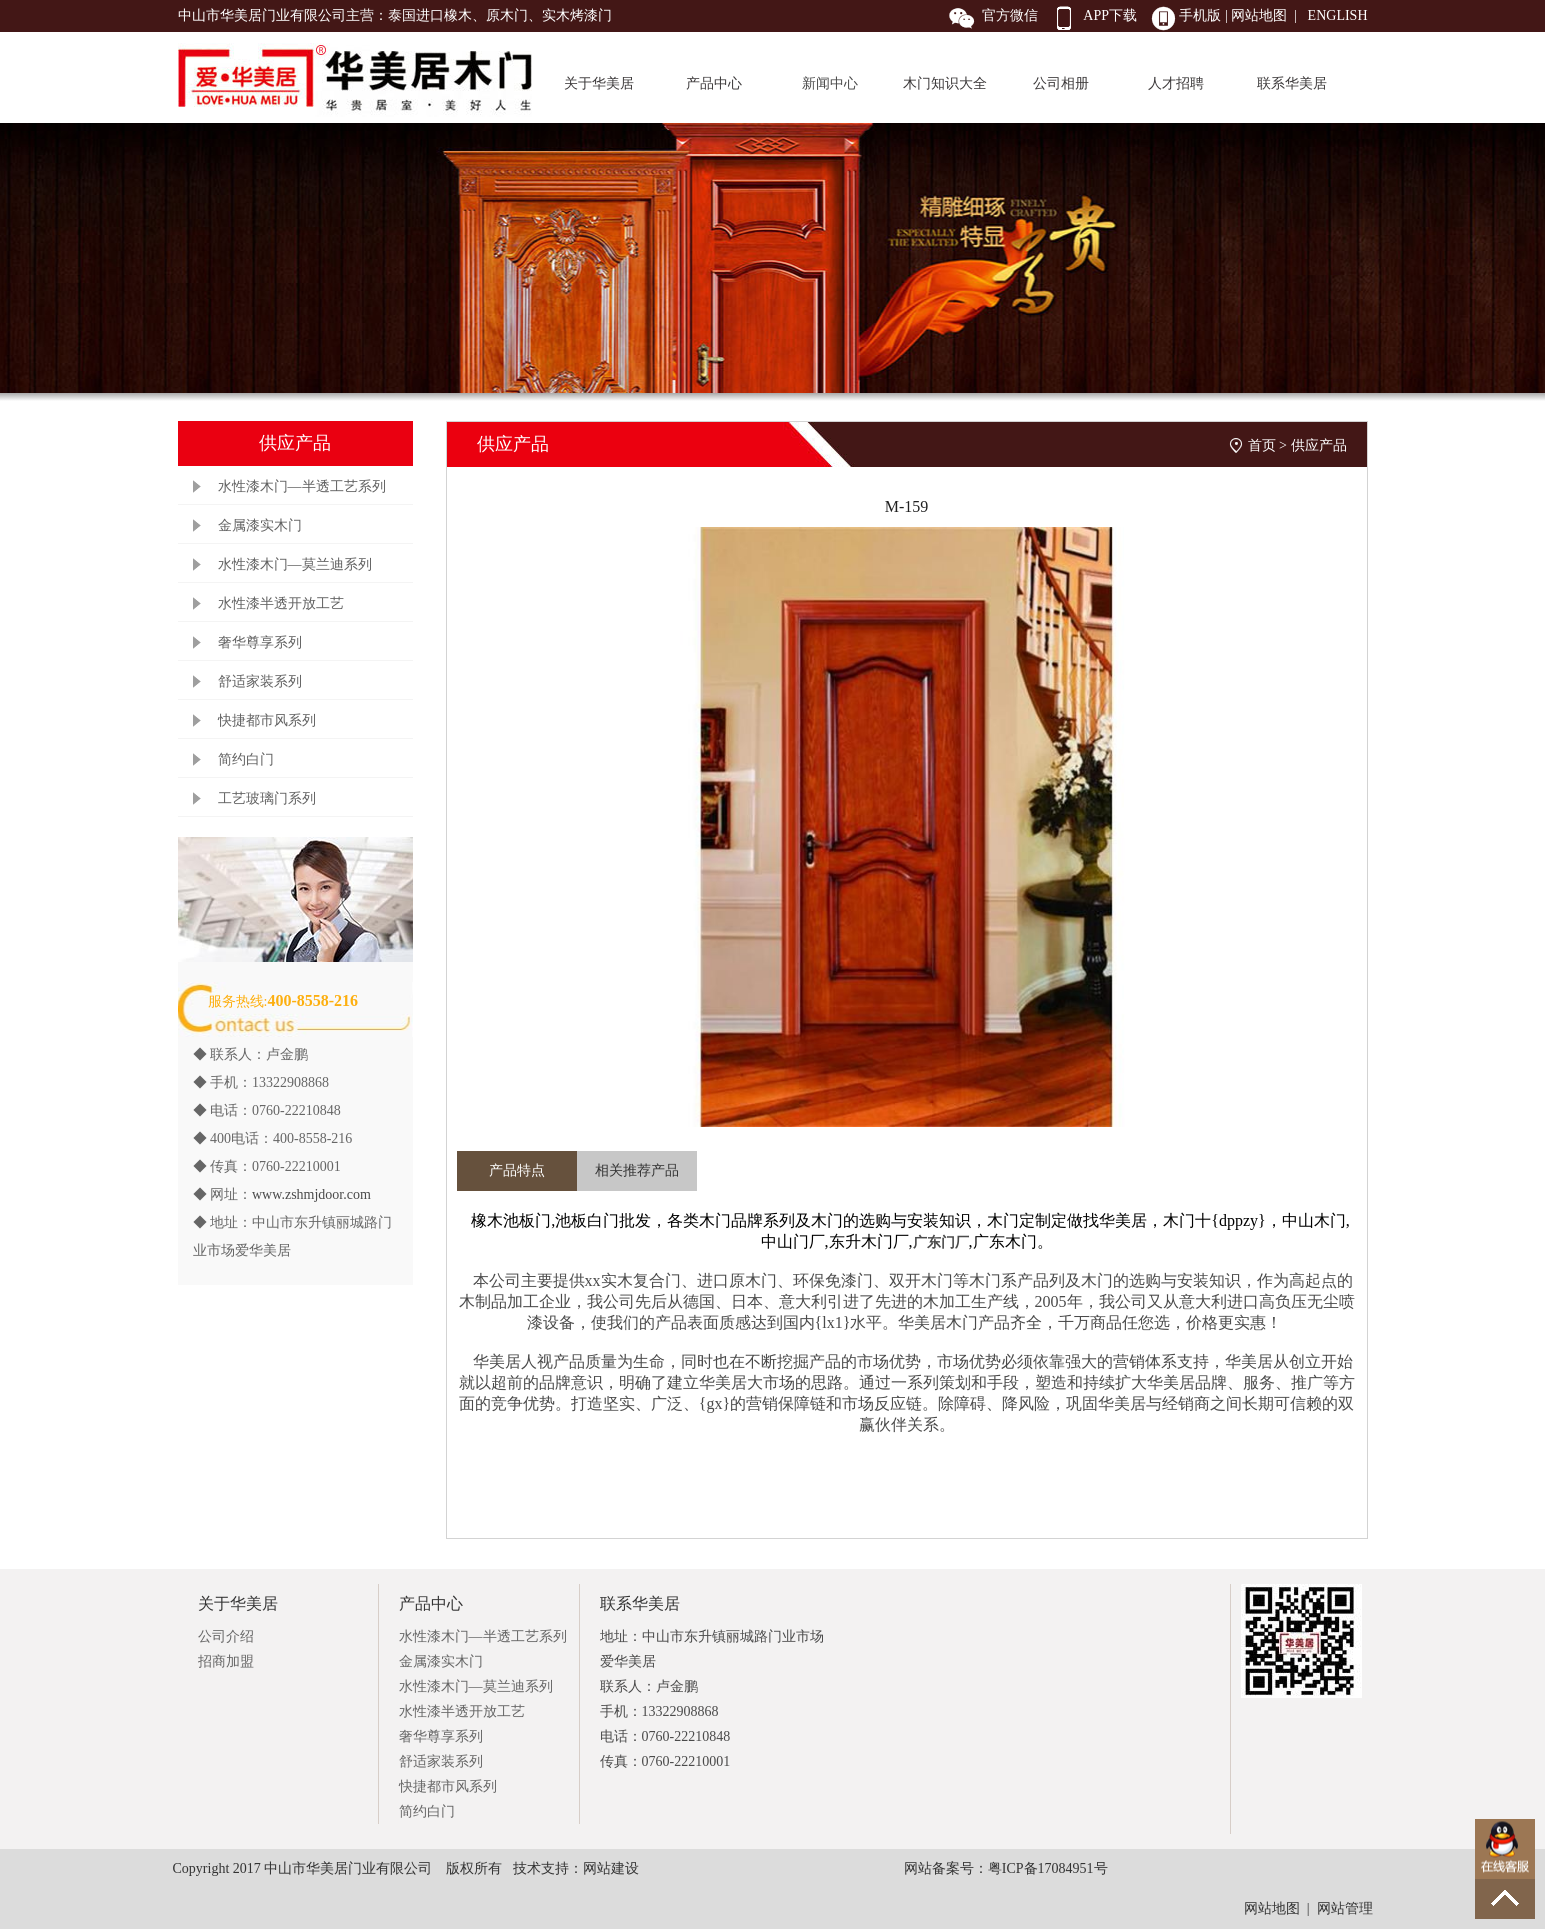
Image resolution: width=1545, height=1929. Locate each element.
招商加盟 (226, 1661)
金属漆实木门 (260, 525)
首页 (1262, 445)
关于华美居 (599, 83)
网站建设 (611, 1868)
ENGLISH (1338, 15)
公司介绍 (226, 1636)
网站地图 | (1266, 15)
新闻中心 (830, 83)
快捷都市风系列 (267, 720)
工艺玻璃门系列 (267, 798)
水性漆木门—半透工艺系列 (302, 486)
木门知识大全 (945, 83)
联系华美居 (1292, 83)
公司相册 (1061, 83)
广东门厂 (941, 1242)
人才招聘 (1176, 83)
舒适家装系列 (260, 681)
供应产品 (1319, 445)
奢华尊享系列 (260, 642)
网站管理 (1345, 1908)
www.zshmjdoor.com (311, 1194)
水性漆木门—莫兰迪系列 (295, 564)
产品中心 (714, 83)
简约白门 (246, 759)
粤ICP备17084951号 (1048, 1868)
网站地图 (1272, 1908)
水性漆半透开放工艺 (281, 603)
